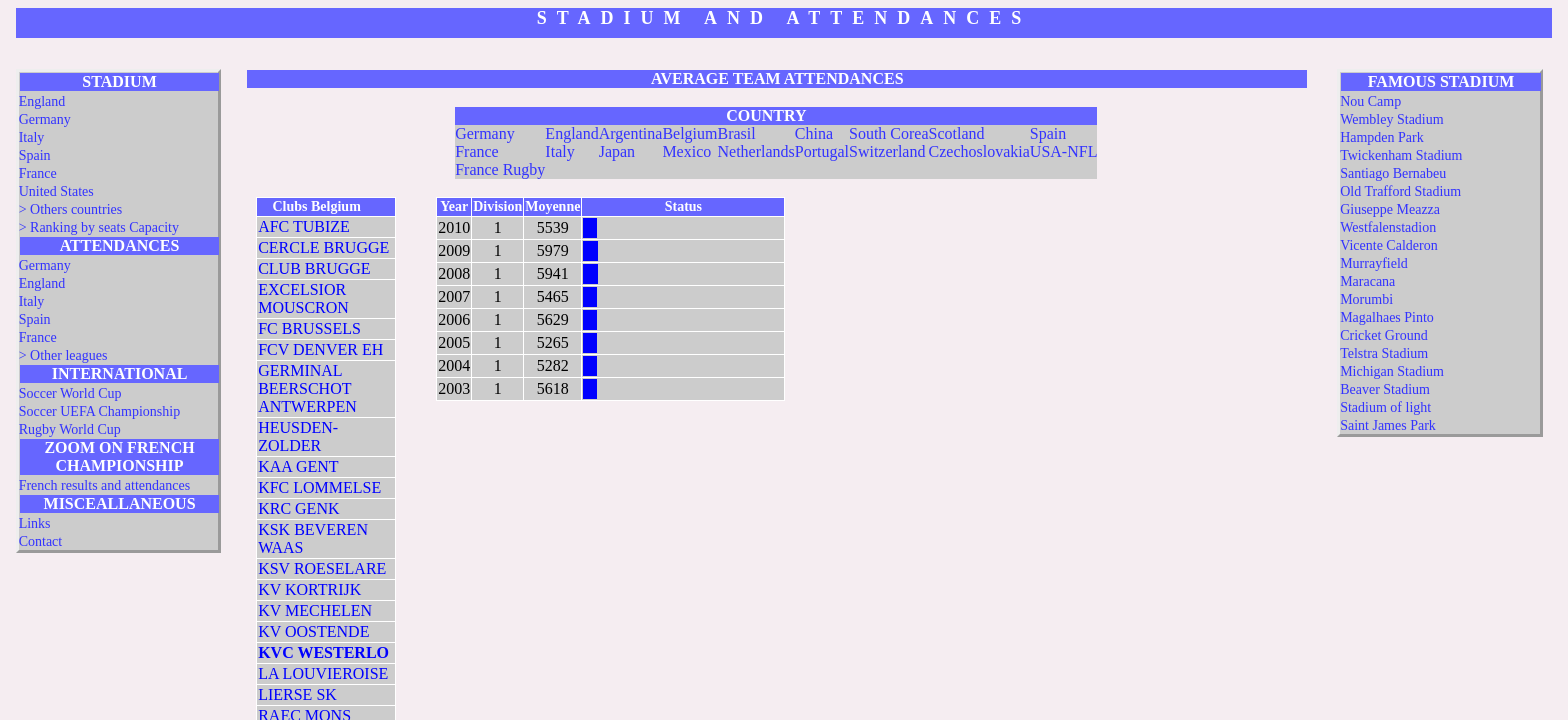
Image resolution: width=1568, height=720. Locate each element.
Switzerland (887, 151)
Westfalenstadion (1388, 227)
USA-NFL (1064, 151)
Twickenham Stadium (1401, 155)
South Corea (889, 133)
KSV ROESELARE (322, 568)
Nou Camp (1370, 101)
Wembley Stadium (1391, 119)
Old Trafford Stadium (1400, 191)
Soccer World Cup (70, 393)
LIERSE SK (297, 694)
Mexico (686, 151)
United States (56, 191)
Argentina (631, 133)
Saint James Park (1388, 425)
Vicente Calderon (1389, 245)
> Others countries (71, 209)
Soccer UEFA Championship (100, 411)
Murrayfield (1374, 263)
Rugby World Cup (70, 429)
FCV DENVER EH (320, 349)
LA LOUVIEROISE (323, 673)
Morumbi (1366, 299)
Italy (32, 137)
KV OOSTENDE (313, 631)
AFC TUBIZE (304, 226)
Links (35, 523)
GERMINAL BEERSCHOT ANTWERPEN (307, 388)
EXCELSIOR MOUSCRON (303, 298)
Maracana (1367, 281)
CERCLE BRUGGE (323, 247)
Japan (617, 151)
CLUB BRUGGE (314, 268)
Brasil (736, 133)
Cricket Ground (1383, 335)
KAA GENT (298, 466)
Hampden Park (1382, 137)
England (42, 101)
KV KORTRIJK (309, 589)
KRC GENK (298, 508)
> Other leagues (63, 355)
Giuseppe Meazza (1390, 209)
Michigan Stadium (1392, 371)
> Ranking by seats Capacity (99, 227)
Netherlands (755, 151)
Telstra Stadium (1384, 353)
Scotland (957, 133)
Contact (41, 541)
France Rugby (500, 169)
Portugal (822, 151)
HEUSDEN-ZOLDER (298, 436)
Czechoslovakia (979, 151)
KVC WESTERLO (323, 652)
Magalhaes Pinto (1387, 317)
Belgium (689, 133)
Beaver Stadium (1385, 389)
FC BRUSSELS (309, 328)
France (38, 173)
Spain (35, 155)
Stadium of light (1385, 407)
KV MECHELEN (315, 610)
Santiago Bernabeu (1393, 173)
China (814, 133)
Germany (45, 119)
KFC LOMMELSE (319, 487)
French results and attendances (104, 485)
